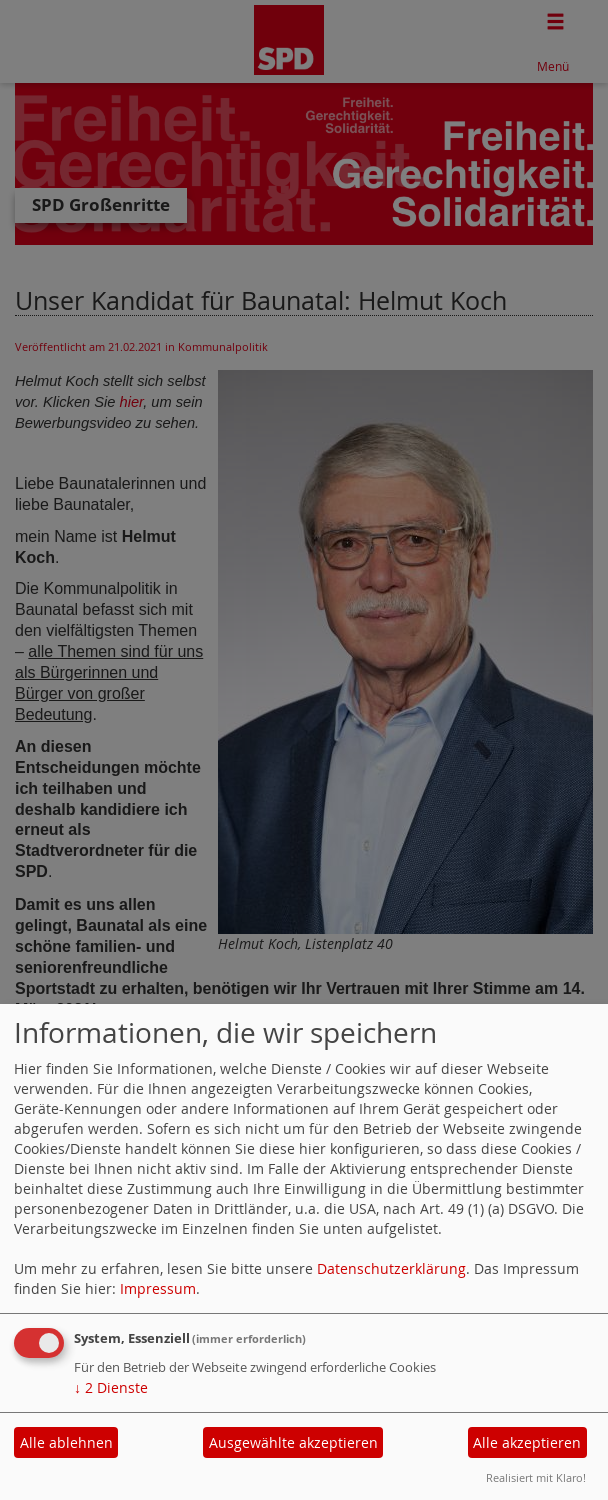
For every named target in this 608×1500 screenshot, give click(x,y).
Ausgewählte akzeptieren (293, 1442)
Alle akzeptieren (527, 1442)
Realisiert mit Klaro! (536, 1477)
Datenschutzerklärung (391, 1268)
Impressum (158, 1288)
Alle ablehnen (66, 1442)
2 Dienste (111, 1387)
